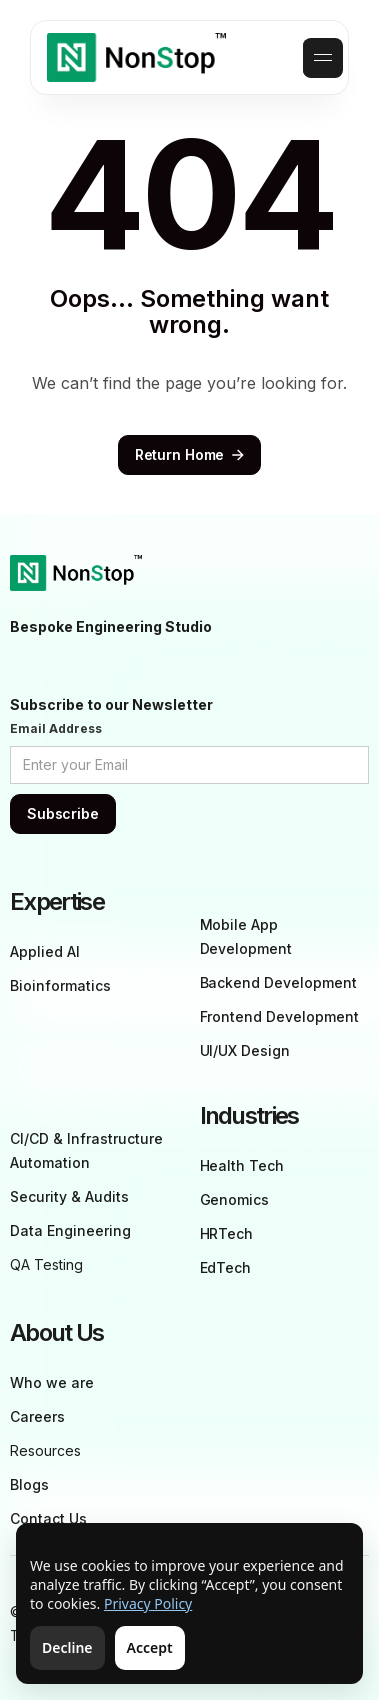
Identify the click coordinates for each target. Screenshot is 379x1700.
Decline (67, 1647)
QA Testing (46, 1264)
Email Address (56, 728)
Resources (45, 1450)
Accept (150, 1647)
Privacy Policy (148, 1603)
